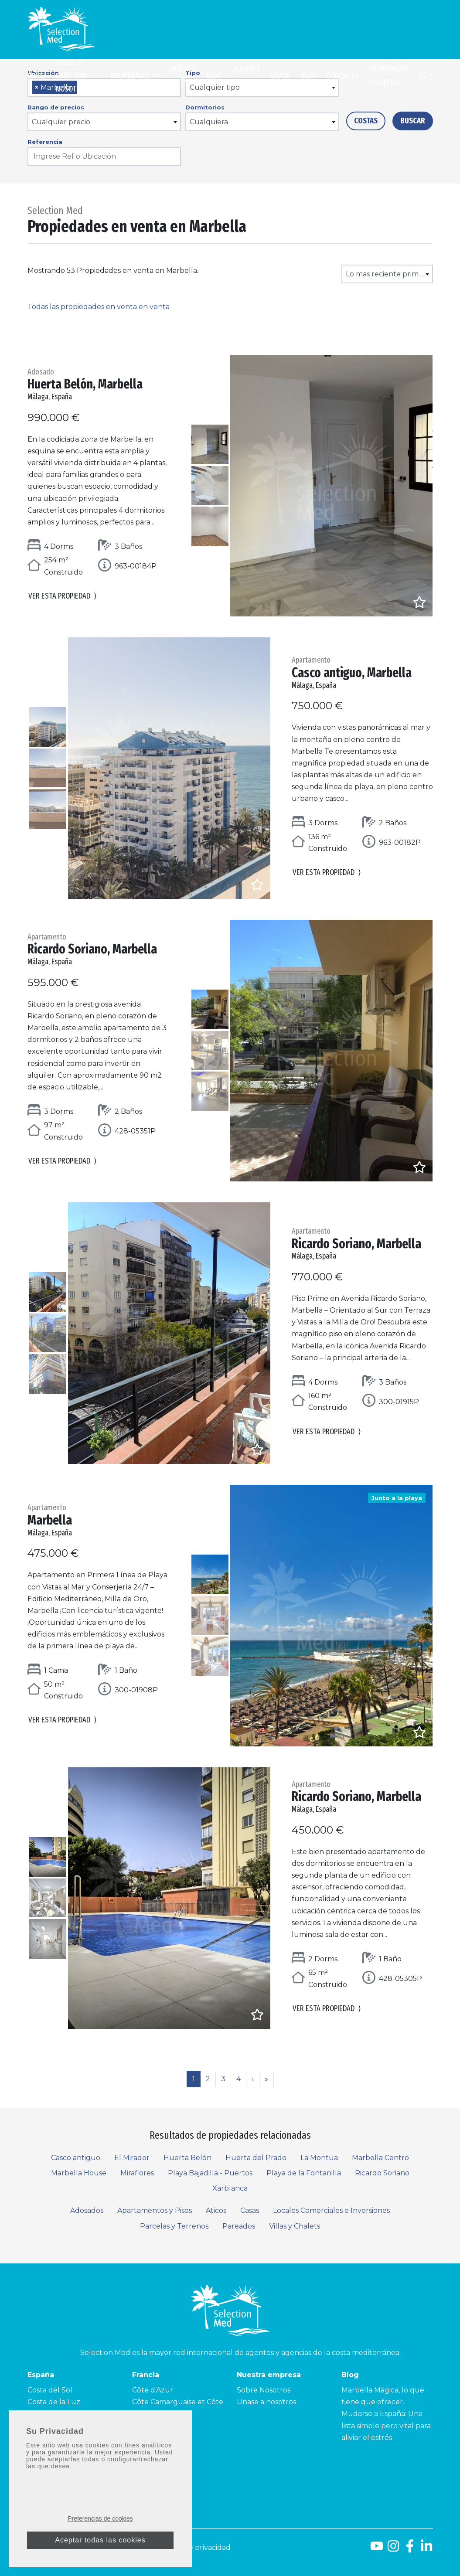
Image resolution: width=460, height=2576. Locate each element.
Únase (280, 76)
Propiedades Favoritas (389, 75)
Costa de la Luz (53, 2402)
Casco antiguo (75, 2158)
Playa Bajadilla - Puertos (210, 2173)
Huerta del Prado (255, 2158)
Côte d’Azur (152, 2390)
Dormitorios (205, 107)
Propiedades (130, 76)
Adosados (86, 2210)
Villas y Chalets (294, 2226)
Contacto (342, 76)
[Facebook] (409, 2549)
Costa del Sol (49, 2390)
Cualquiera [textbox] (209, 122)
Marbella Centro (380, 2158)
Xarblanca (230, 2188)
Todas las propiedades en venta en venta (98, 307)
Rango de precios (55, 107)
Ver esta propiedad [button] (62, 596)
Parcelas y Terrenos (174, 2226)
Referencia (44, 141)
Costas (366, 121)
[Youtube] (376, 2549)
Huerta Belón (187, 2158)
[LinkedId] (426, 2549)
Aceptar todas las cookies (100, 2540)
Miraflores (137, 2173)
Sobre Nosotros (263, 2390)
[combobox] (104, 121)
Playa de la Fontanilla (303, 2173)
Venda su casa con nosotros (72, 76)
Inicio (36, 76)
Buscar (412, 121)
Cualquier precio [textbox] (61, 122)
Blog (213, 76)
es (422, 76)
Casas (249, 2210)
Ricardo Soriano (382, 2173)
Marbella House (78, 2173)
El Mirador (132, 2158)
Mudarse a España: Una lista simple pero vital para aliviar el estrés (386, 2425)
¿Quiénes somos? (181, 75)
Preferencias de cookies (100, 2518)
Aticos (216, 2210)
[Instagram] (393, 2549)
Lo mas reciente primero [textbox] (388, 274)
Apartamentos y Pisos (154, 2210)
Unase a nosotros (266, 2402)
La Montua (319, 2158)
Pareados (238, 2226)
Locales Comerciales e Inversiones (331, 2210)
